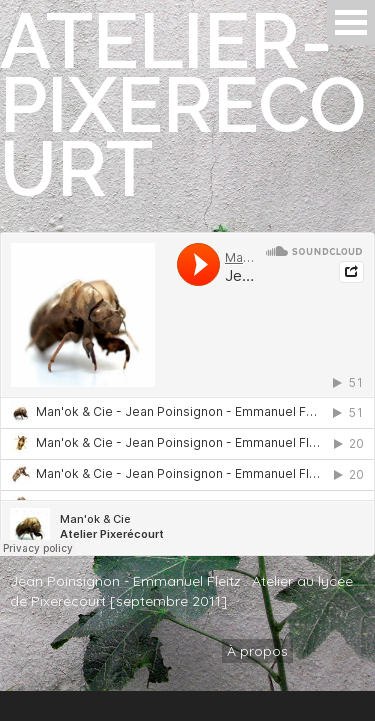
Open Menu (351, 22)
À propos (257, 651)
